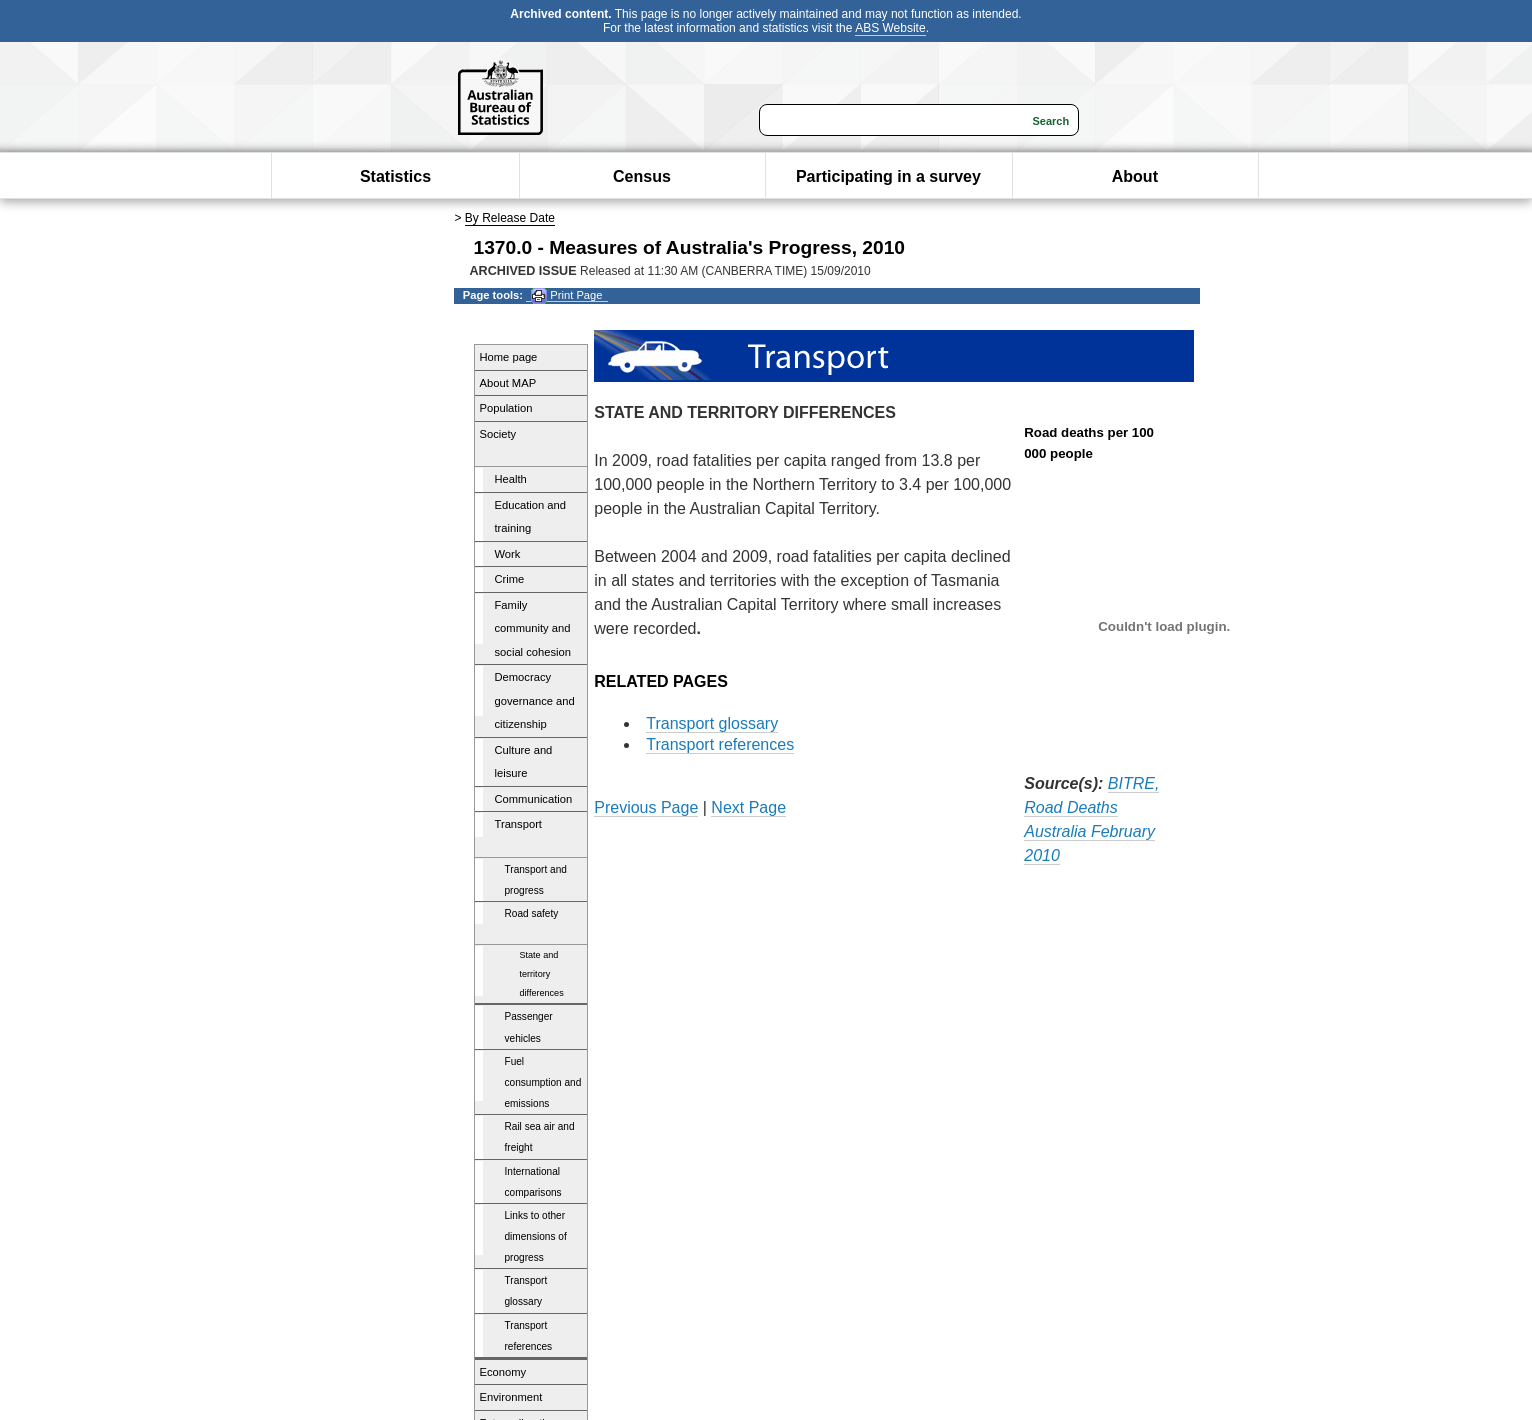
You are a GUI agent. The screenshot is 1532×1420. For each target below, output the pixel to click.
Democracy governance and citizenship (535, 700)
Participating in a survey (888, 176)
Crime (510, 579)
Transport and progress (536, 880)
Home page (509, 357)
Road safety (532, 913)
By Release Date (510, 218)
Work (508, 554)
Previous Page (646, 807)
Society (498, 434)
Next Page (748, 807)
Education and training (531, 517)
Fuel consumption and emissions (543, 1082)
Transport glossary (526, 1291)
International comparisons (533, 1182)
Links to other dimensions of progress (536, 1236)
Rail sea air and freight (540, 1137)
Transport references (529, 1336)
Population (506, 408)
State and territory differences (542, 974)
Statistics (395, 176)
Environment (511, 1397)
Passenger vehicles (529, 1027)
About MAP (508, 383)
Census (642, 176)
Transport (518, 824)
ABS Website (890, 28)
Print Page (566, 295)
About (1135, 176)
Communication (534, 799)
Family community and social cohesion (533, 628)
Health (511, 479)
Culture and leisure (524, 762)
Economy (503, 1372)
